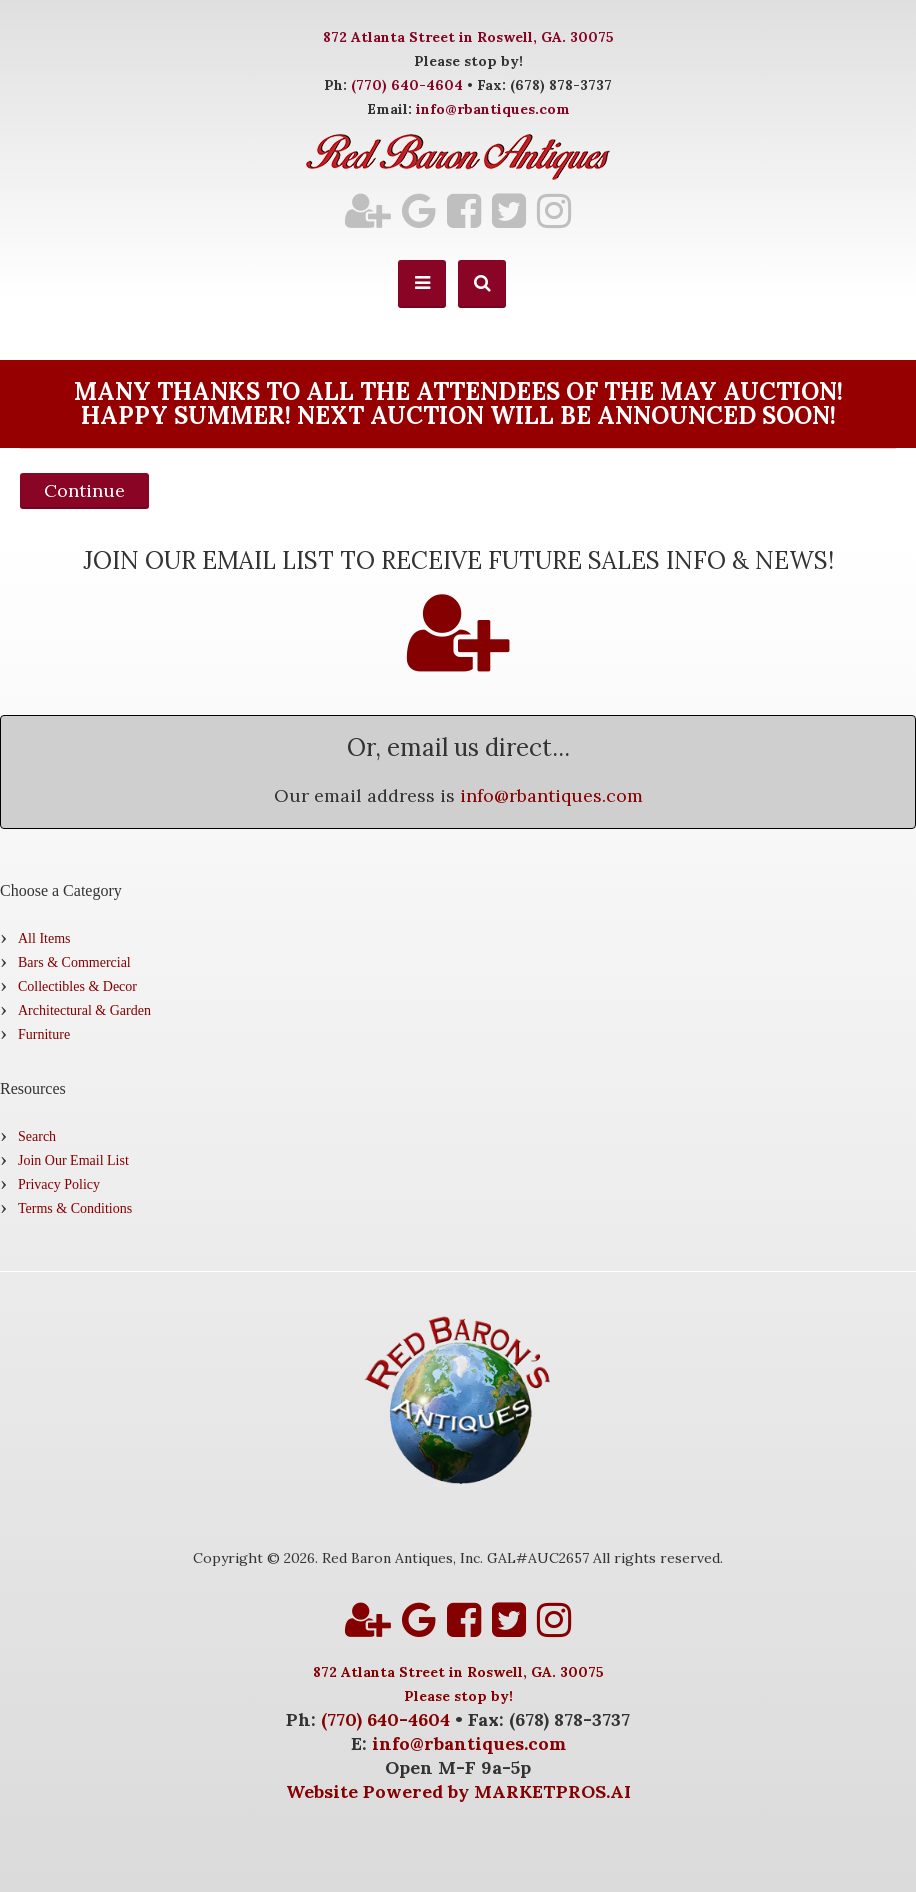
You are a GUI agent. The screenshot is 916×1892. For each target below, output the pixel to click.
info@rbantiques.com (493, 109)
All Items (44, 938)
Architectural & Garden (84, 1010)
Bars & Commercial (74, 962)
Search (37, 1136)
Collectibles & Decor (77, 986)
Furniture (44, 1034)
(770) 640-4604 (407, 85)
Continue (84, 490)
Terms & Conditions (75, 1208)
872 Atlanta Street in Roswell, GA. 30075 (468, 37)
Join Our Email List (73, 1160)
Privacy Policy (59, 1184)
